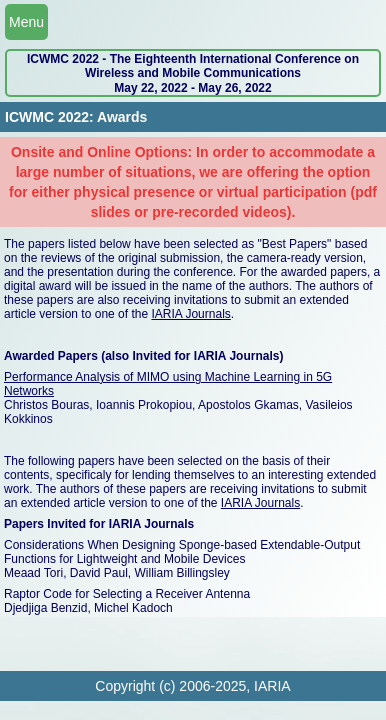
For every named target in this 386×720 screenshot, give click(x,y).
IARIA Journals (190, 314)
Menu (26, 22)
